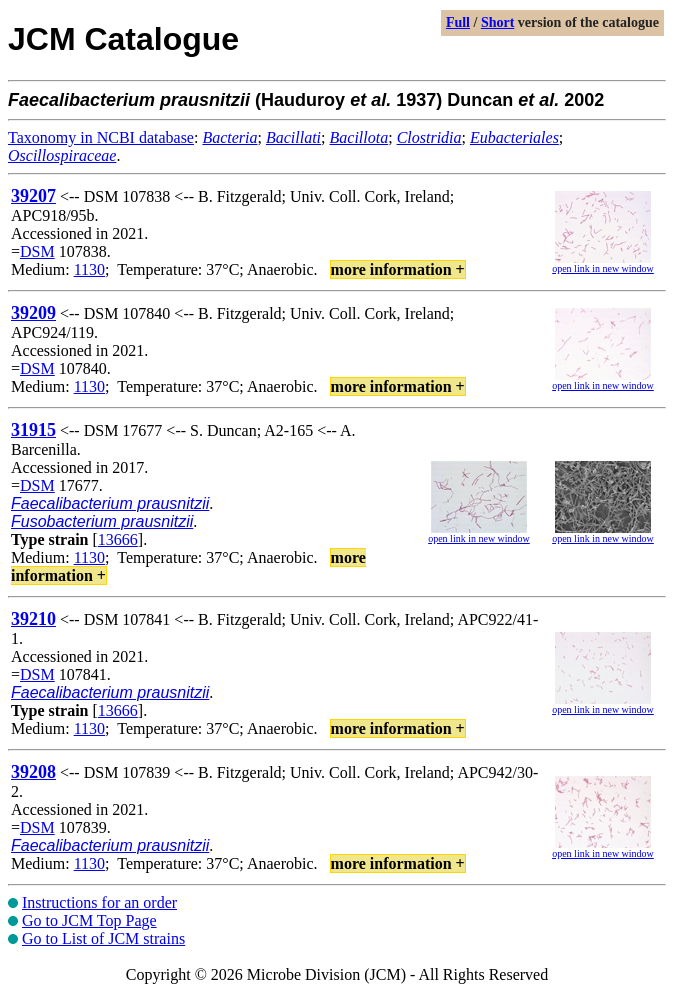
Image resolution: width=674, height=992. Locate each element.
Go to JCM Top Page (89, 920)
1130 (89, 269)
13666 (118, 539)
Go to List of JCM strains (103, 938)
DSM (37, 251)
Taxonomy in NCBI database (101, 137)
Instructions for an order (99, 902)
